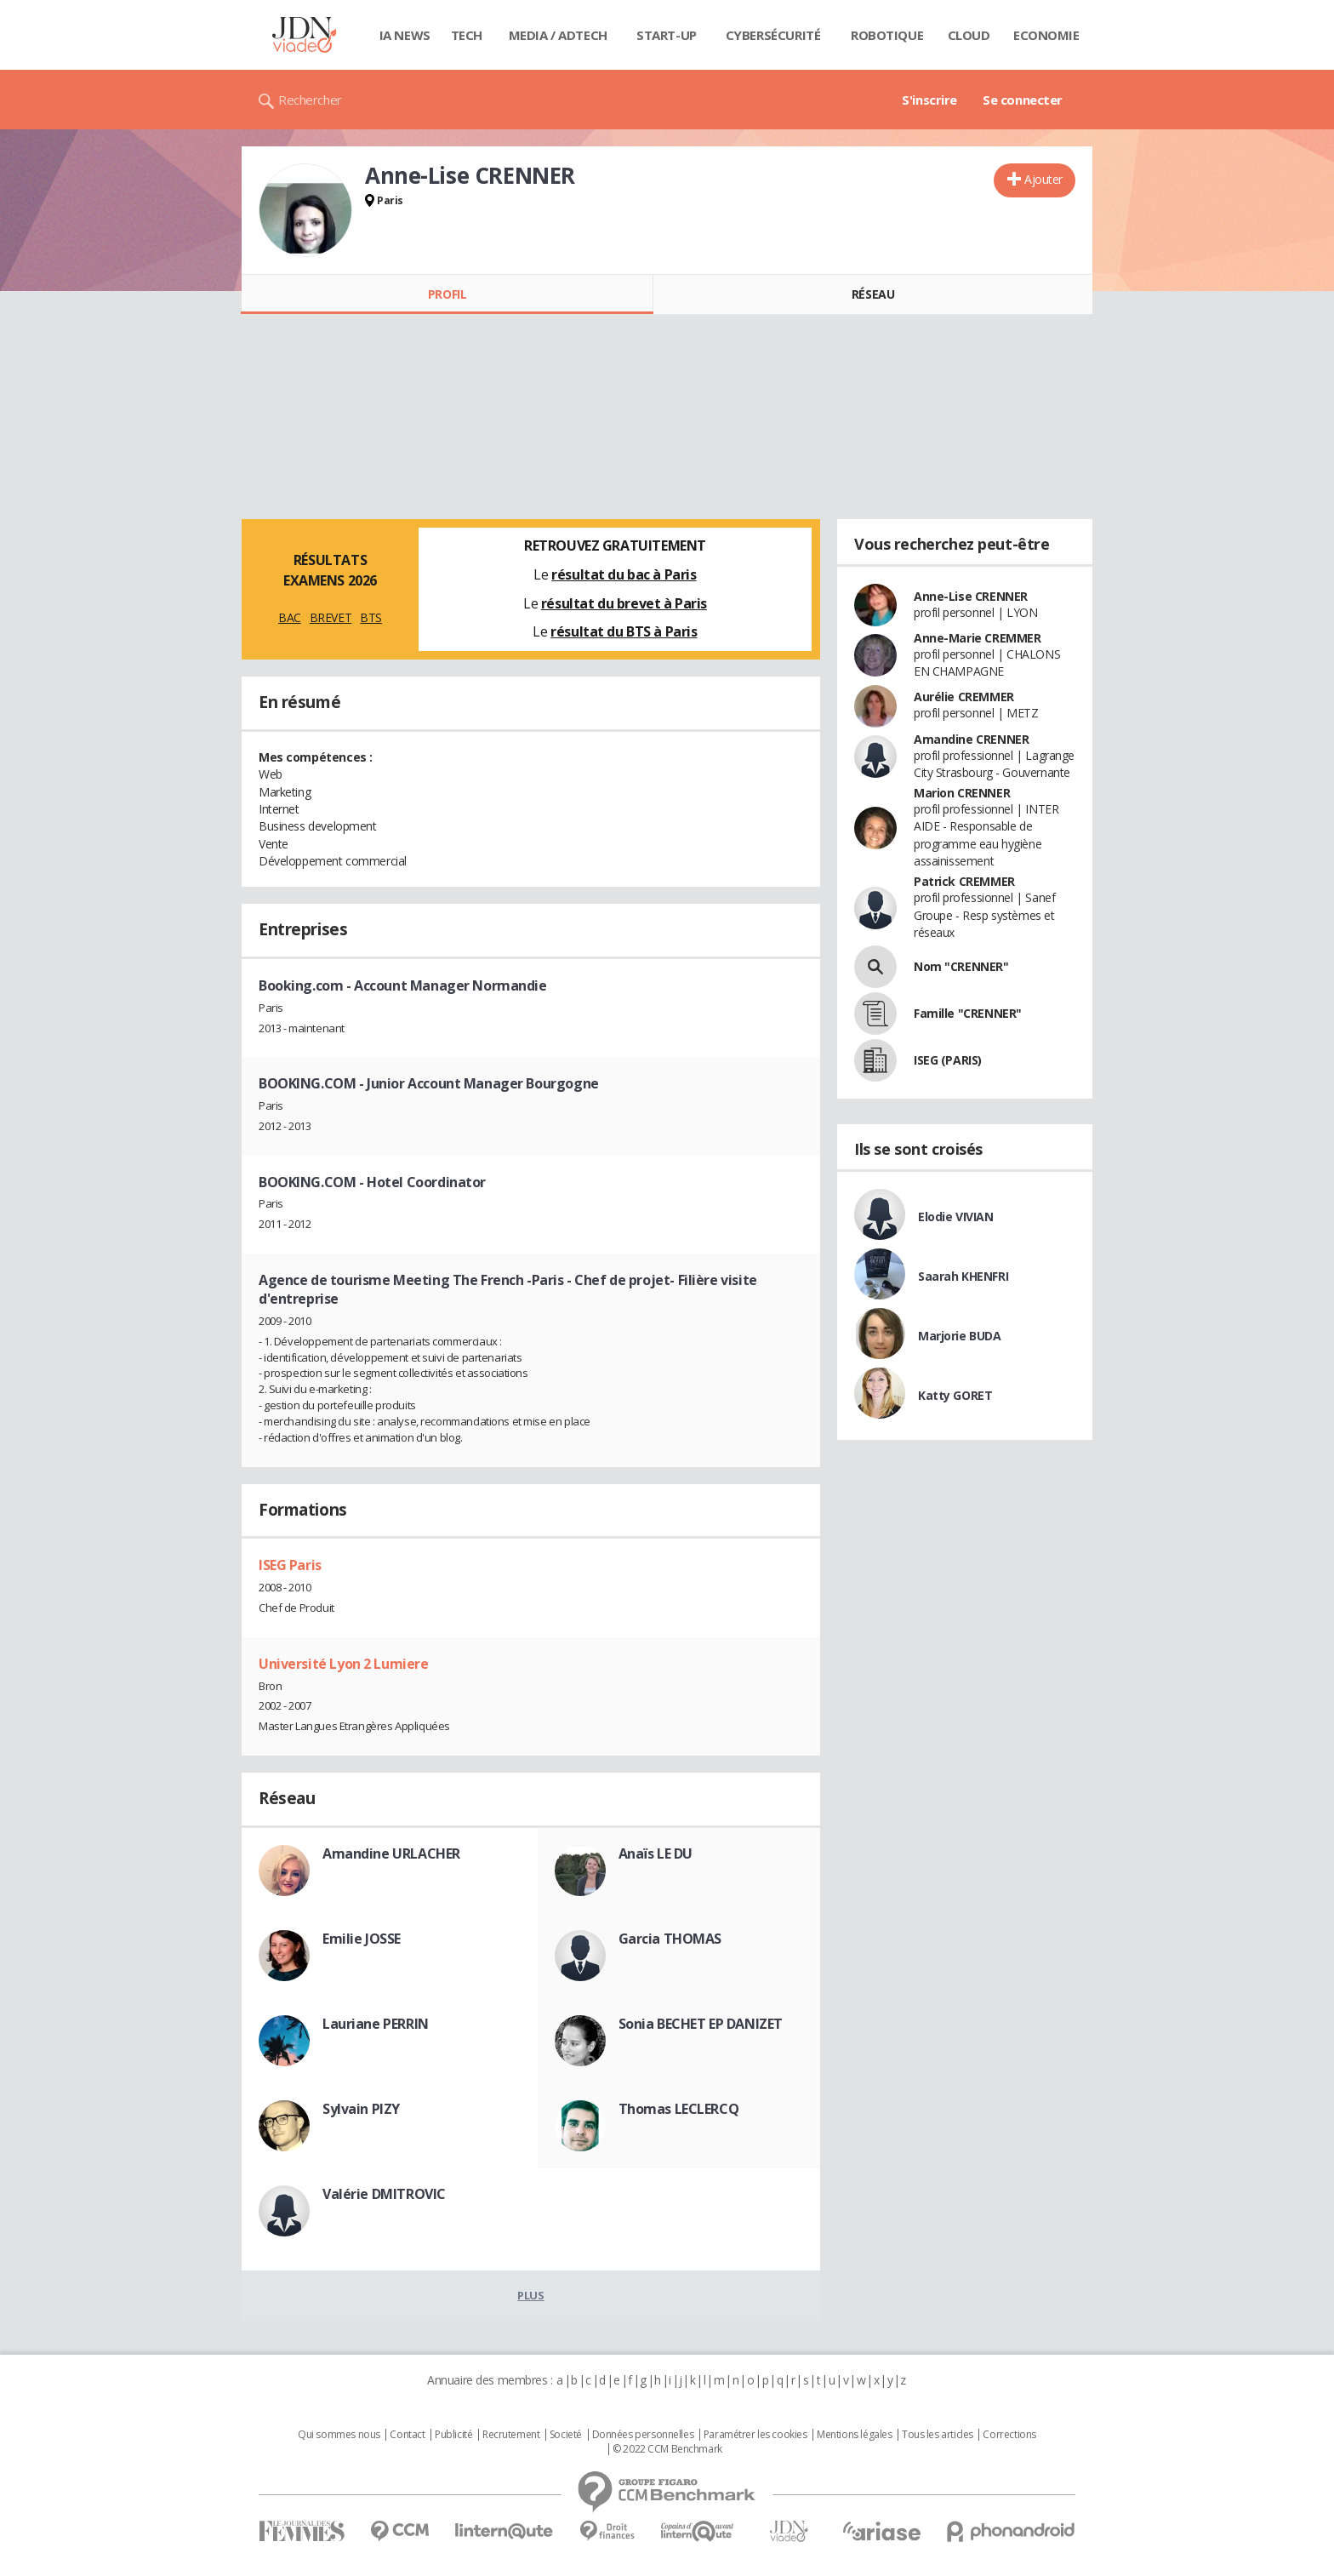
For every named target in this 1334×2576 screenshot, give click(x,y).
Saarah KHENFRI (963, 1276)
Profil (447, 294)
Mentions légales (854, 2435)
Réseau (873, 294)
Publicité (453, 2435)
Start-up (666, 34)
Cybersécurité (773, 34)
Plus (530, 2295)
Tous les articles (937, 2435)
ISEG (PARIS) (948, 1060)
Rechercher (310, 99)
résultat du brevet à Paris (624, 603)
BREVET (330, 617)
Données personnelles (643, 2435)
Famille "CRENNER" (968, 1013)
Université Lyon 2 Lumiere (344, 1663)
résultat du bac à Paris (623, 574)
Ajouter (1043, 179)
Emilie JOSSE (361, 1938)
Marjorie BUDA (959, 1336)
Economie (1046, 34)
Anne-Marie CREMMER (977, 638)
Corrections (1009, 2435)
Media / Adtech (558, 34)
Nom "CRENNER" (961, 966)
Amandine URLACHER (391, 1853)
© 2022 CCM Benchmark (667, 2449)
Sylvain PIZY (361, 2108)
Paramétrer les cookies (755, 2435)
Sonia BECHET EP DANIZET (701, 2023)
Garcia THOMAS (670, 1938)
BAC (289, 617)
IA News (404, 34)
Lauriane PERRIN (375, 2023)
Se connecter (1023, 99)
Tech (466, 34)
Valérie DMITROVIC (384, 2194)
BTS (371, 617)
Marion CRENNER (962, 793)
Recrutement (510, 2435)
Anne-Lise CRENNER (971, 596)
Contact (407, 2435)
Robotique (887, 34)
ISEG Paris (290, 1565)
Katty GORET (955, 1395)
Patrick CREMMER (964, 881)
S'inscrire (929, 99)
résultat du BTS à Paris (623, 631)
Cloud (969, 34)
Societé (566, 2435)
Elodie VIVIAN (956, 1216)
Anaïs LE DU (656, 1853)
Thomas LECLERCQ (679, 2108)
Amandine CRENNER (971, 739)
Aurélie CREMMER (964, 696)
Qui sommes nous (339, 2435)
